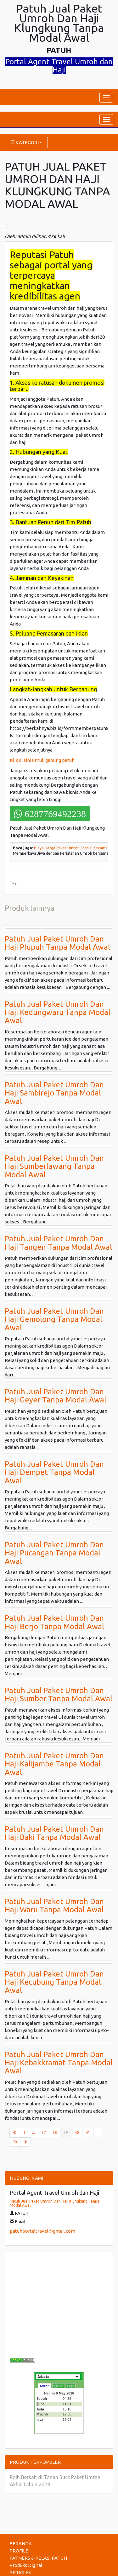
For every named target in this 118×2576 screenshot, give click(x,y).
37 (44, 2132)
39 (67, 2132)
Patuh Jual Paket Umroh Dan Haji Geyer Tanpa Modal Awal (55, 1395)
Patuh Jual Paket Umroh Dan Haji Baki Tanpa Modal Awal (54, 1833)
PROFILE (18, 2550)
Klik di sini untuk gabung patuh (43, 760)
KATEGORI (26, 142)
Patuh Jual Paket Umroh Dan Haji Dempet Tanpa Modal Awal (54, 1472)
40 (77, 2132)
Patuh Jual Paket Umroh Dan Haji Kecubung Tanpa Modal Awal (54, 1982)
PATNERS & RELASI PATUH (38, 2558)
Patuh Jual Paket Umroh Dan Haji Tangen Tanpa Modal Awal (58, 1242)
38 (55, 2132)
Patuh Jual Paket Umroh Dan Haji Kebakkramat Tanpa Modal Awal (59, 2062)
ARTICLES (20, 2572)
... (33, 2132)
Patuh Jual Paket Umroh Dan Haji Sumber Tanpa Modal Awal (58, 1694)
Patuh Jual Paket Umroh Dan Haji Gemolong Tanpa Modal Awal (54, 1319)
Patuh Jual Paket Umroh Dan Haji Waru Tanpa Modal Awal (54, 1905)
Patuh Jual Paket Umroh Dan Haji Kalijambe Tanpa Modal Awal (54, 1763)
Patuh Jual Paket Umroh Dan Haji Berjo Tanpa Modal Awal (54, 1622)
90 (15, 2142)
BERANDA (20, 2543)
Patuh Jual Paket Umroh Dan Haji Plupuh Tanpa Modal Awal (57, 943)
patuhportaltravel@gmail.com (42, 2231)
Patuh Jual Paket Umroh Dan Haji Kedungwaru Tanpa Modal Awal (57, 1012)
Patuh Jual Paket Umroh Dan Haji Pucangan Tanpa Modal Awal (54, 1552)
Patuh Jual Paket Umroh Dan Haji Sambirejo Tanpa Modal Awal (54, 1093)
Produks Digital (25, 2565)
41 (88, 2132)
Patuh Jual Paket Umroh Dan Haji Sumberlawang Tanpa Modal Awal (54, 1166)
